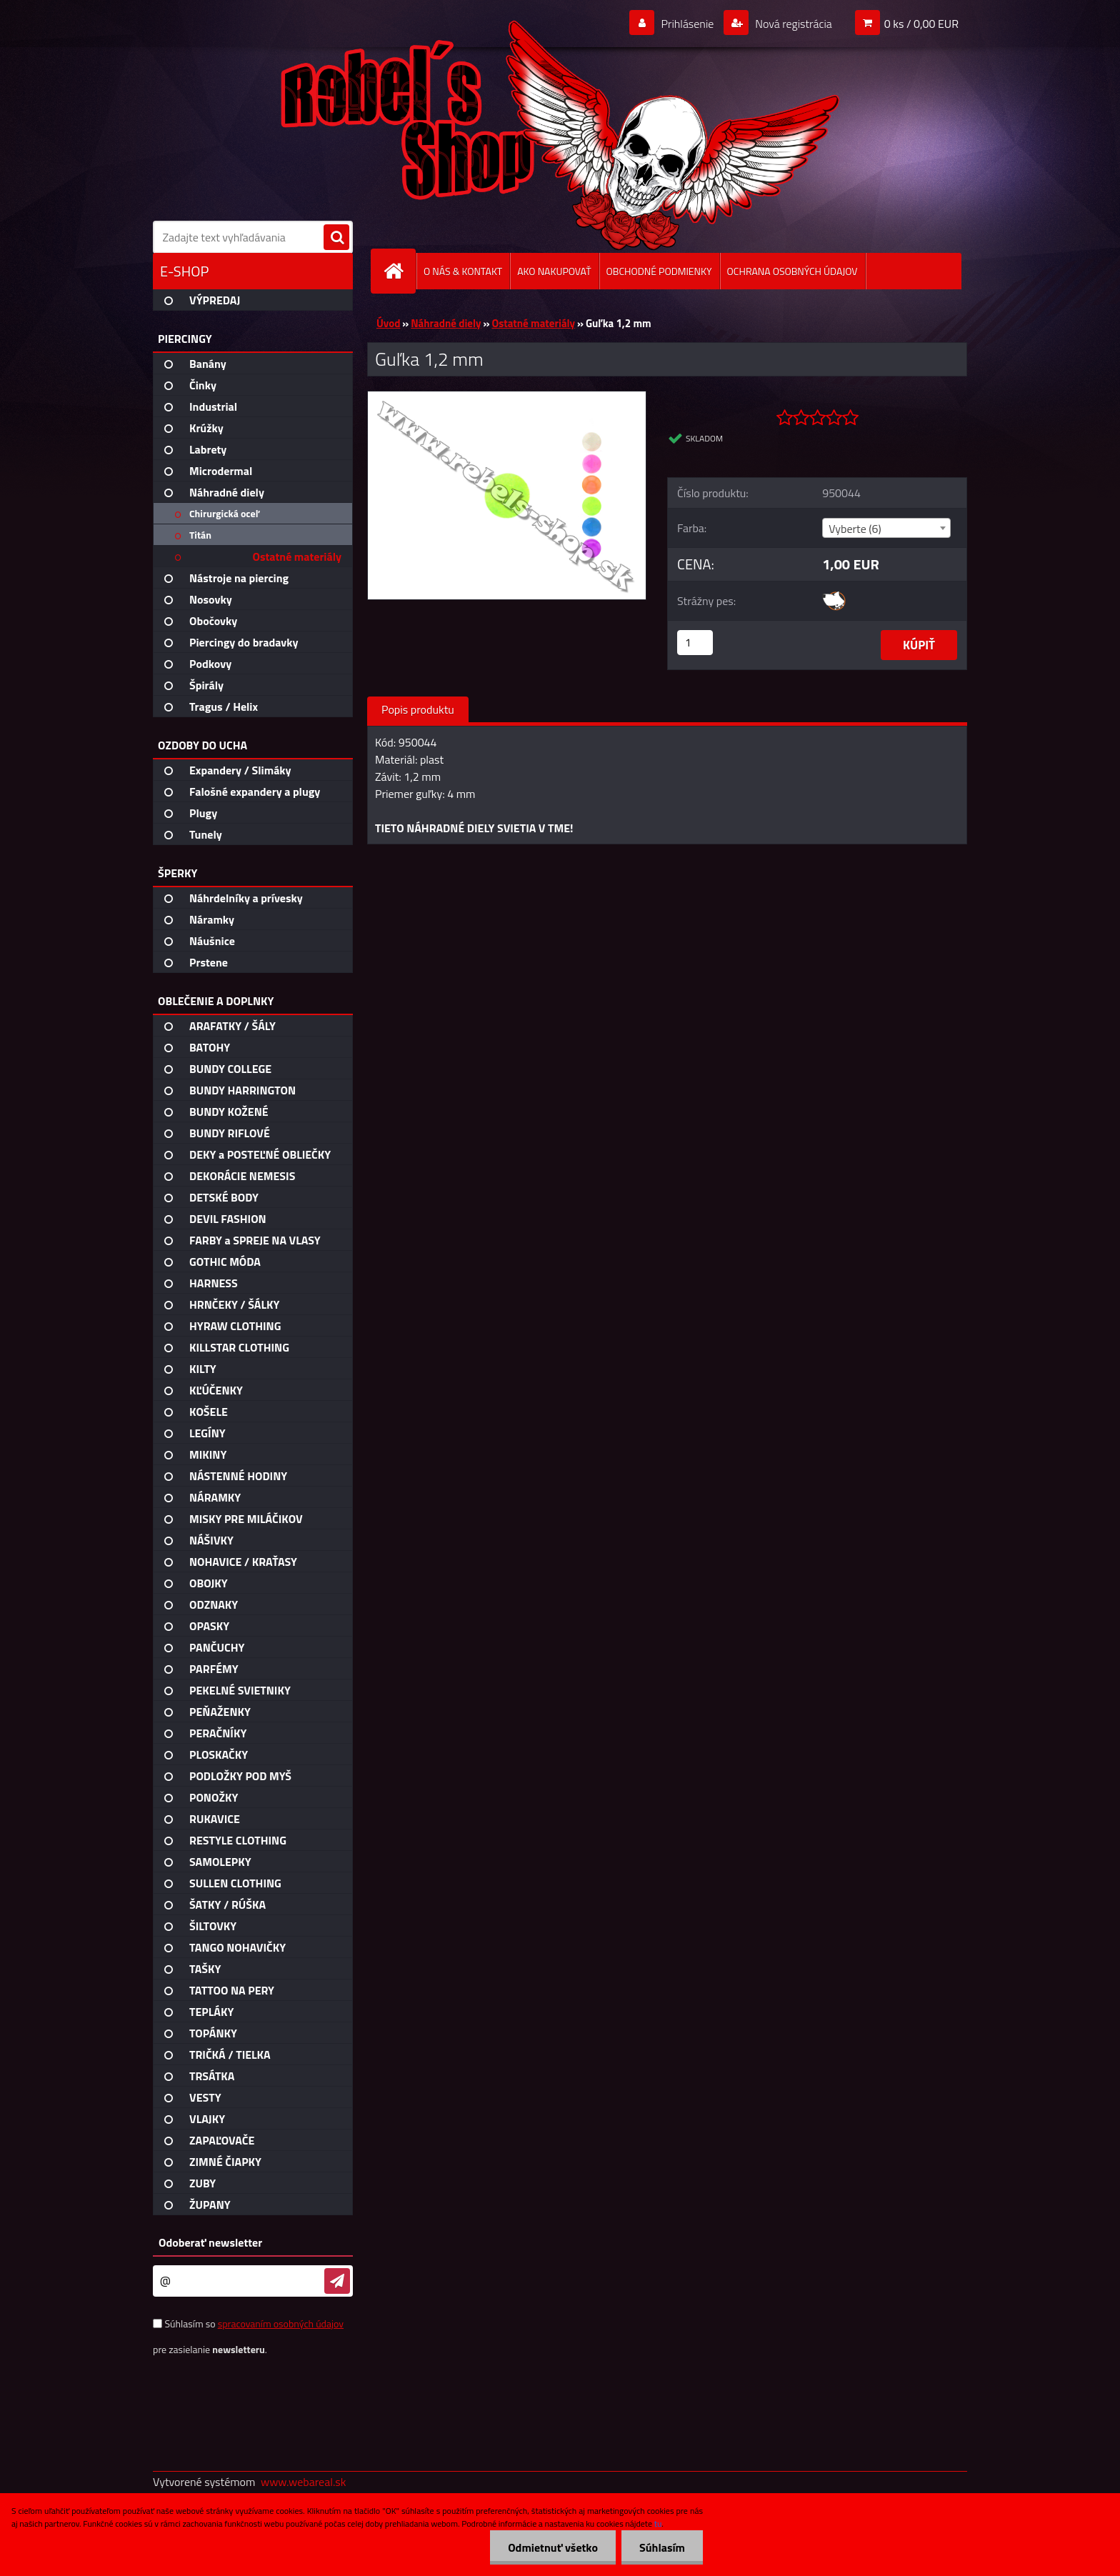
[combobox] (886, 528)
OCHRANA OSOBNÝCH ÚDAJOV (792, 271)
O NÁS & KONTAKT (463, 271)
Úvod (388, 323)
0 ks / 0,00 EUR (921, 23)
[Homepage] (399, 271)
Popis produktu (417, 709)
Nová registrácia (792, 23)
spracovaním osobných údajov (281, 2323)
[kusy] (695, 642)
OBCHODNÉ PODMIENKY (659, 271)
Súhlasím (662, 2547)
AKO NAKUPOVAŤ (554, 271)
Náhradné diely (446, 323)
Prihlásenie (687, 23)
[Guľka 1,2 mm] (507, 397)
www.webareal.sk (303, 2481)
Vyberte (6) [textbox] (855, 528)
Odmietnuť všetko (553, 2547)
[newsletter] (337, 2281)
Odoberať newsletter (210, 2242)
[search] (336, 237)
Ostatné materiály (533, 323)
